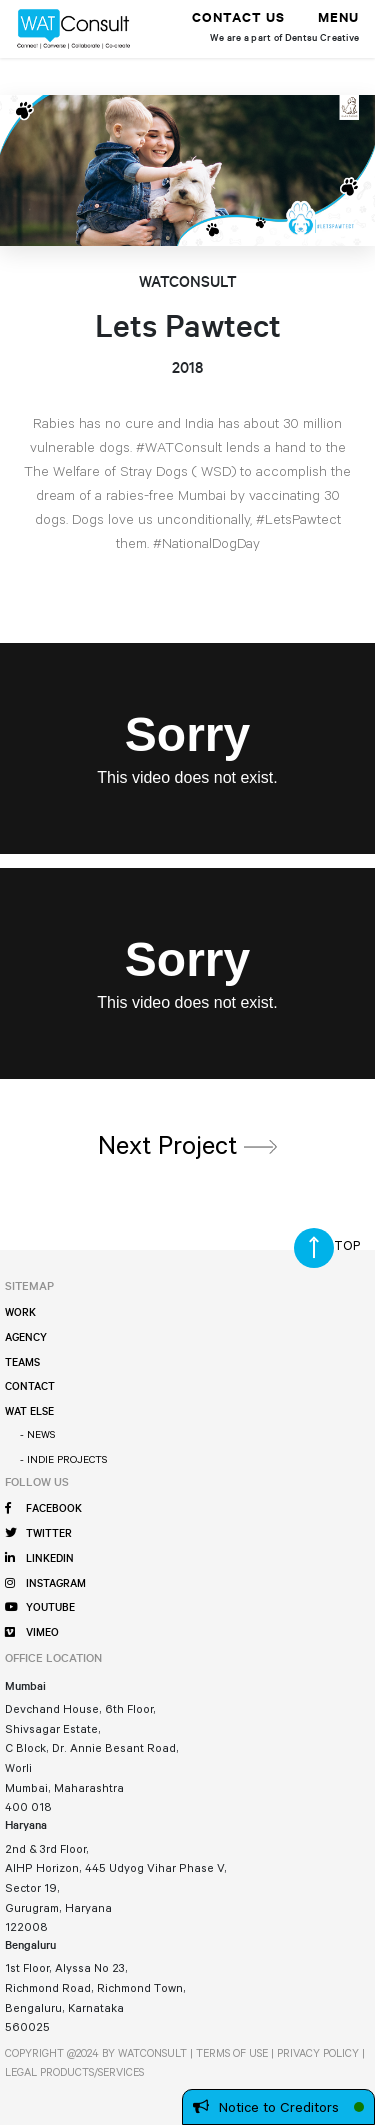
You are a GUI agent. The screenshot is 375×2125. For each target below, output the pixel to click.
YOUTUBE (39, 1608)
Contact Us (238, 20)
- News (37, 1434)
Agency (26, 1339)
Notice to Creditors (266, 2107)
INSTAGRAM (45, 1584)
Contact (30, 1388)
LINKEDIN (39, 1559)
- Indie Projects (63, 1459)
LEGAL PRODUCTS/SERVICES (74, 2072)
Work (20, 1314)
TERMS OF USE (232, 2053)
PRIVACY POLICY (318, 2053)
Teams (22, 1364)
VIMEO (31, 1633)
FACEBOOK (43, 1509)
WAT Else (29, 1413)
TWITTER (38, 1534)
